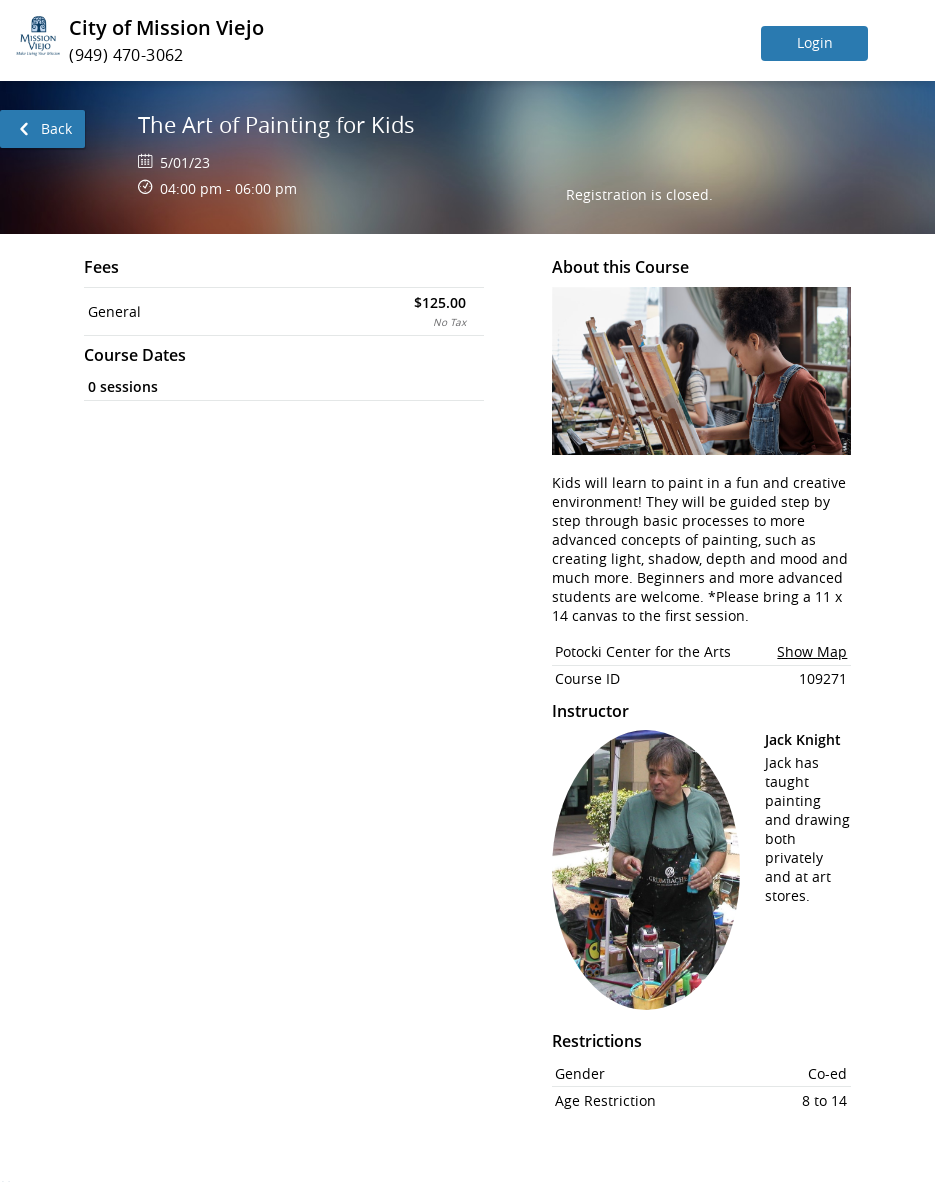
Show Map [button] (812, 651)
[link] (42, 129)
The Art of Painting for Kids (276, 124)
